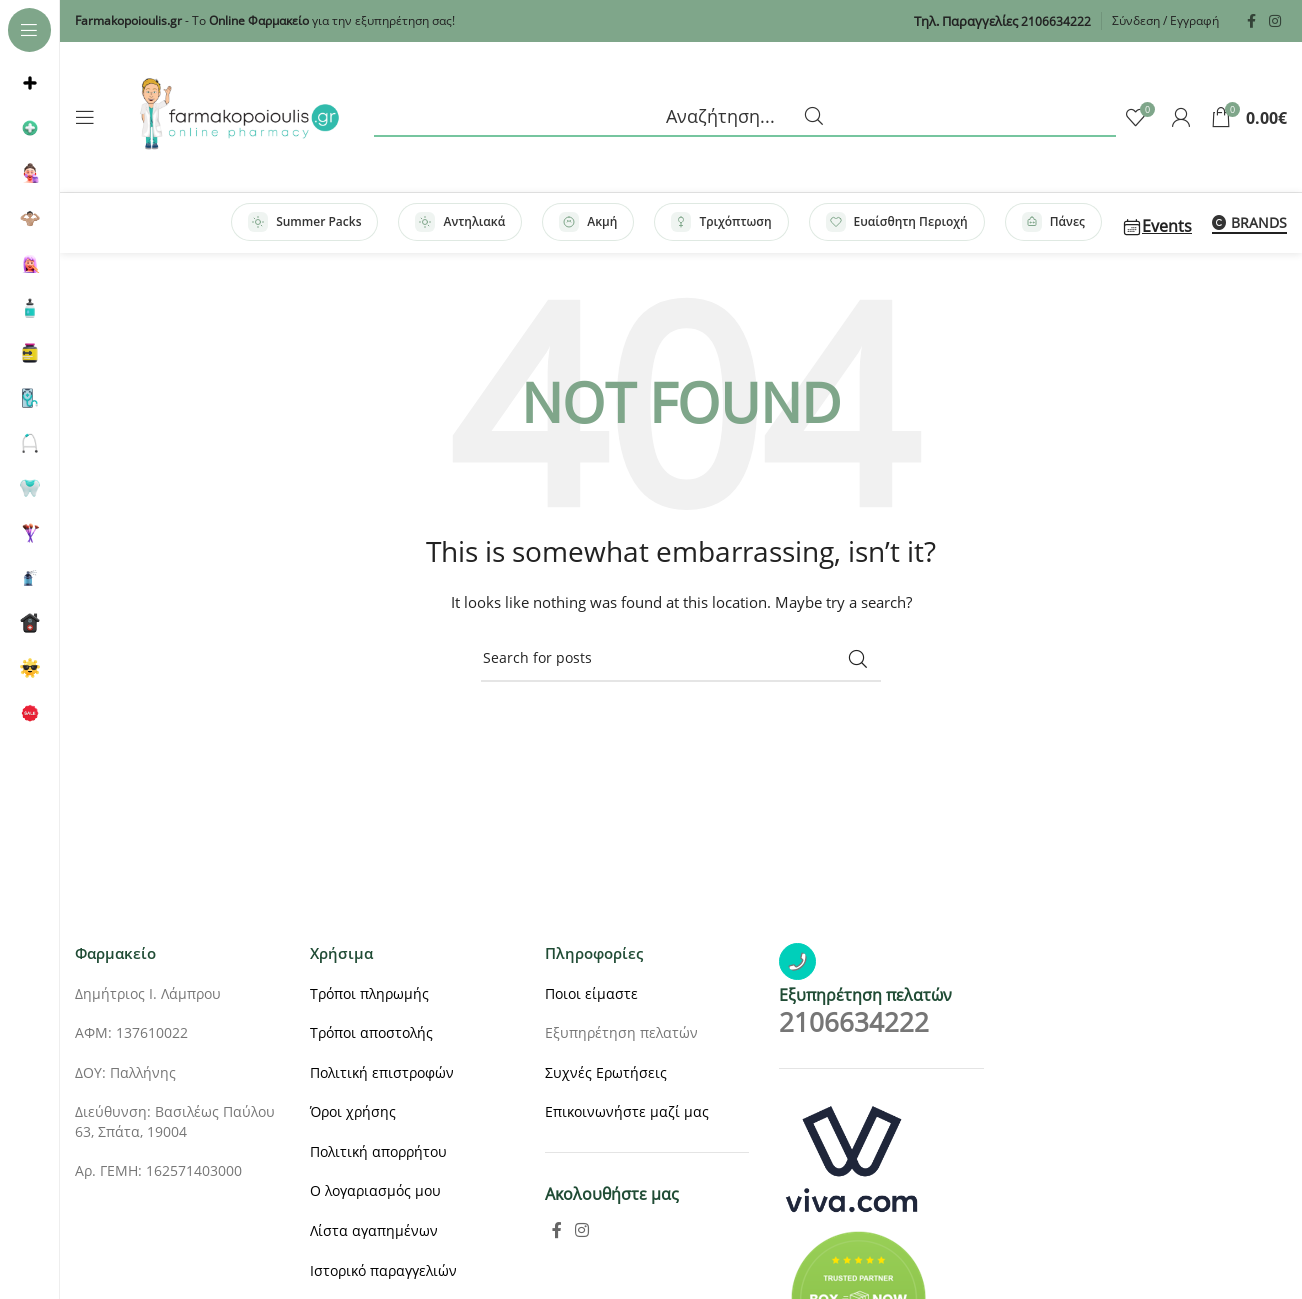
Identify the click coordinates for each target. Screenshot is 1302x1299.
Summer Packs (304, 222)
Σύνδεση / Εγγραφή (1165, 20)
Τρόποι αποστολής (371, 1032)
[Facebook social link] (1251, 21)
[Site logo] (239, 115)
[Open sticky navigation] (85, 117)
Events (1157, 226)
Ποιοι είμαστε (591, 993)
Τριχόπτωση (721, 222)
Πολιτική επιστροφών (382, 1072)
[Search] (745, 117)
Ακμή (588, 222)
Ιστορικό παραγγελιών (383, 1270)
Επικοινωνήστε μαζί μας (627, 1111)
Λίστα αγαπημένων (374, 1230)
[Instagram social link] (1275, 21)
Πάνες (1053, 222)
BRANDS (1249, 223)
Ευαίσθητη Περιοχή (897, 222)
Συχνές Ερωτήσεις (606, 1072)
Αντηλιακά (460, 222)
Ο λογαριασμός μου (375, 1190)
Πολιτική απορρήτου (378, 1151)
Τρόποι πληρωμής (369, 993)
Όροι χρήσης (353, 1111)
